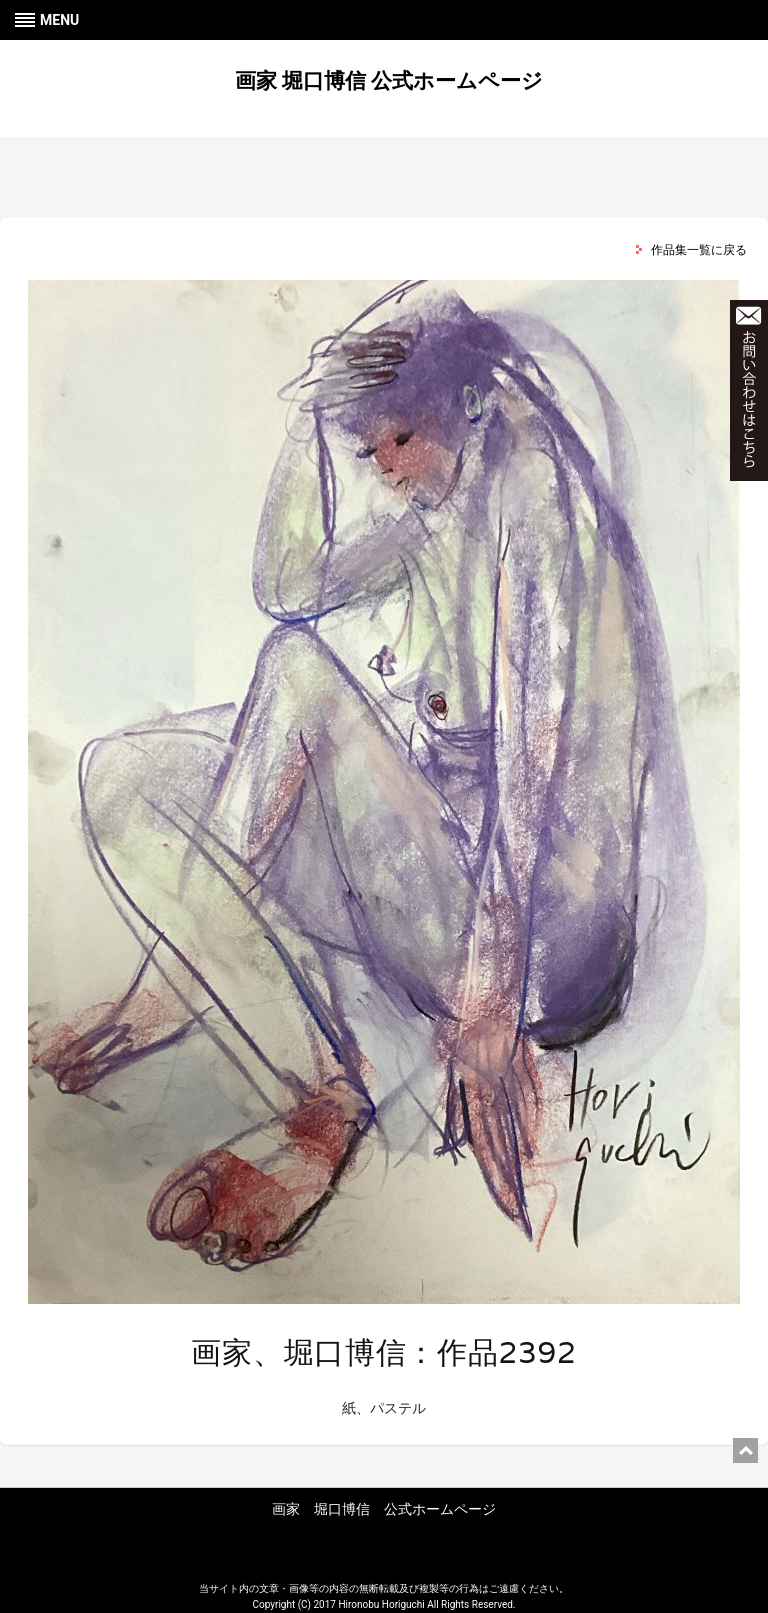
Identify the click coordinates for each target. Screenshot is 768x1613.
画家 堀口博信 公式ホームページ (389, 81)
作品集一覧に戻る (699, 250)
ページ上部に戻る (745, 1450)
